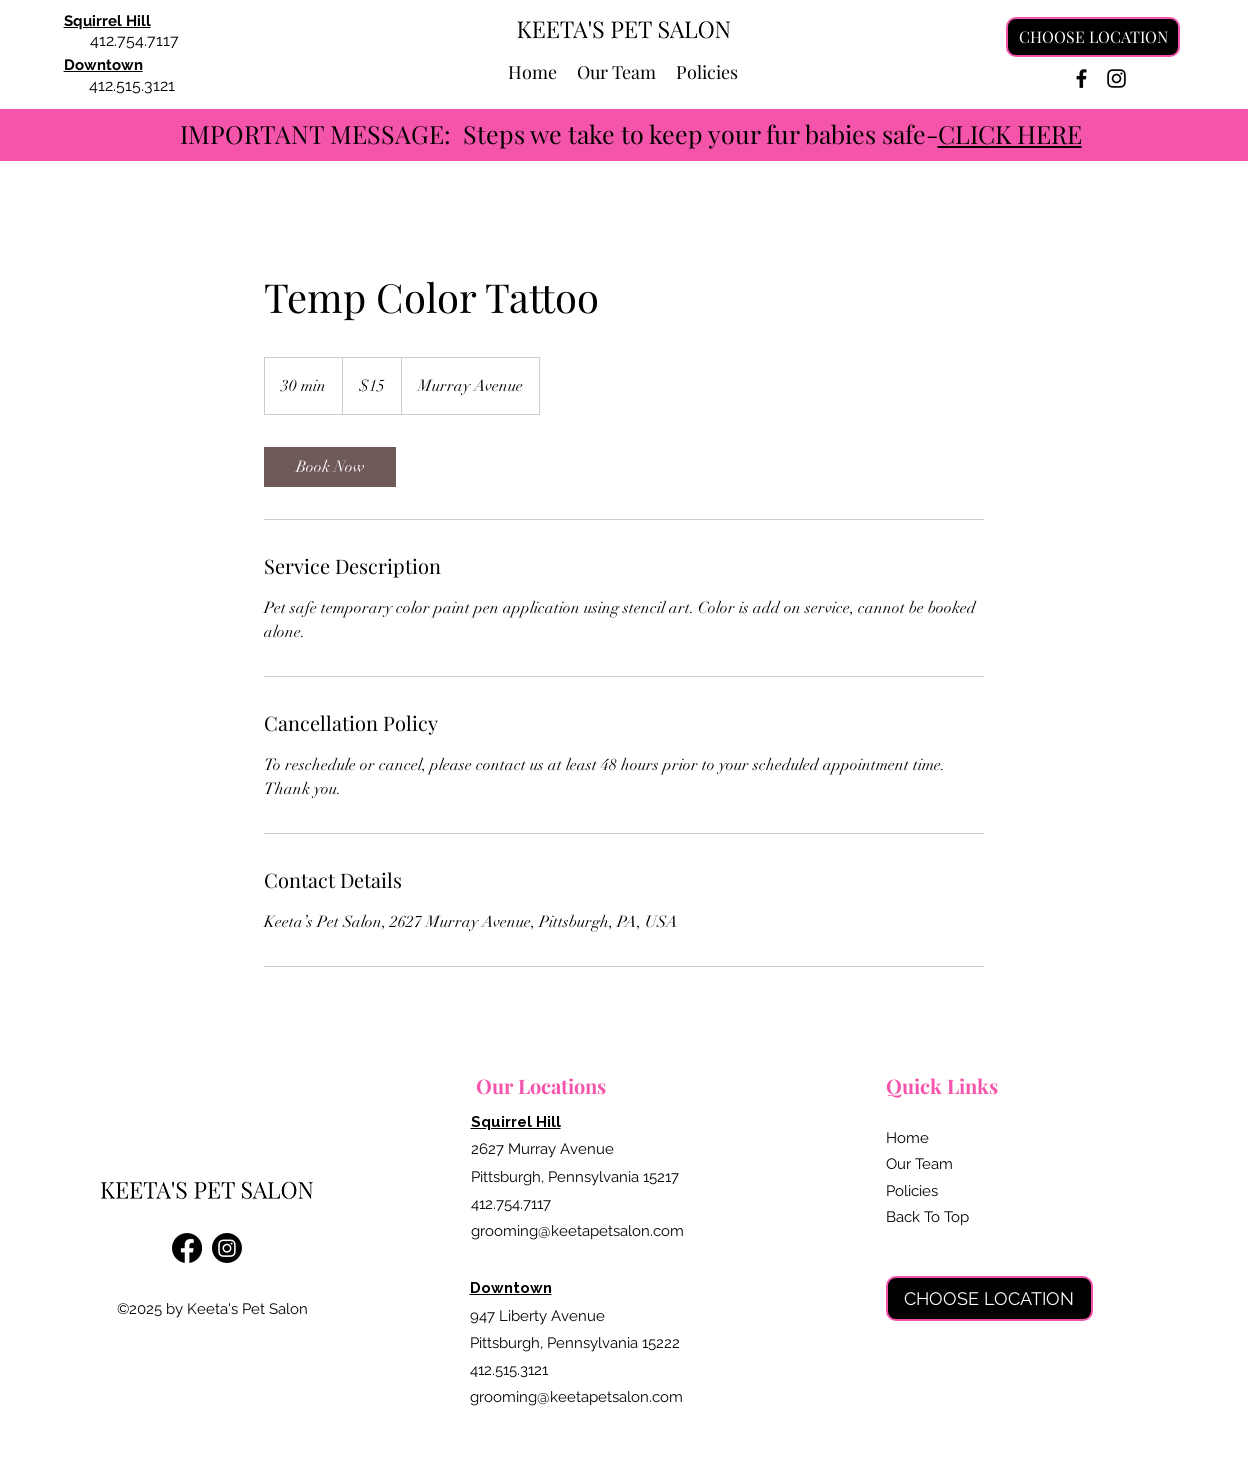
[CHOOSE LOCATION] (1093, 37)
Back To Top (927, 1217)
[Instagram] (1116, 78)
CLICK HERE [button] (1010, 133)
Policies (912, 1191)
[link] (330, 467)
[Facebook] (1081, 78)
